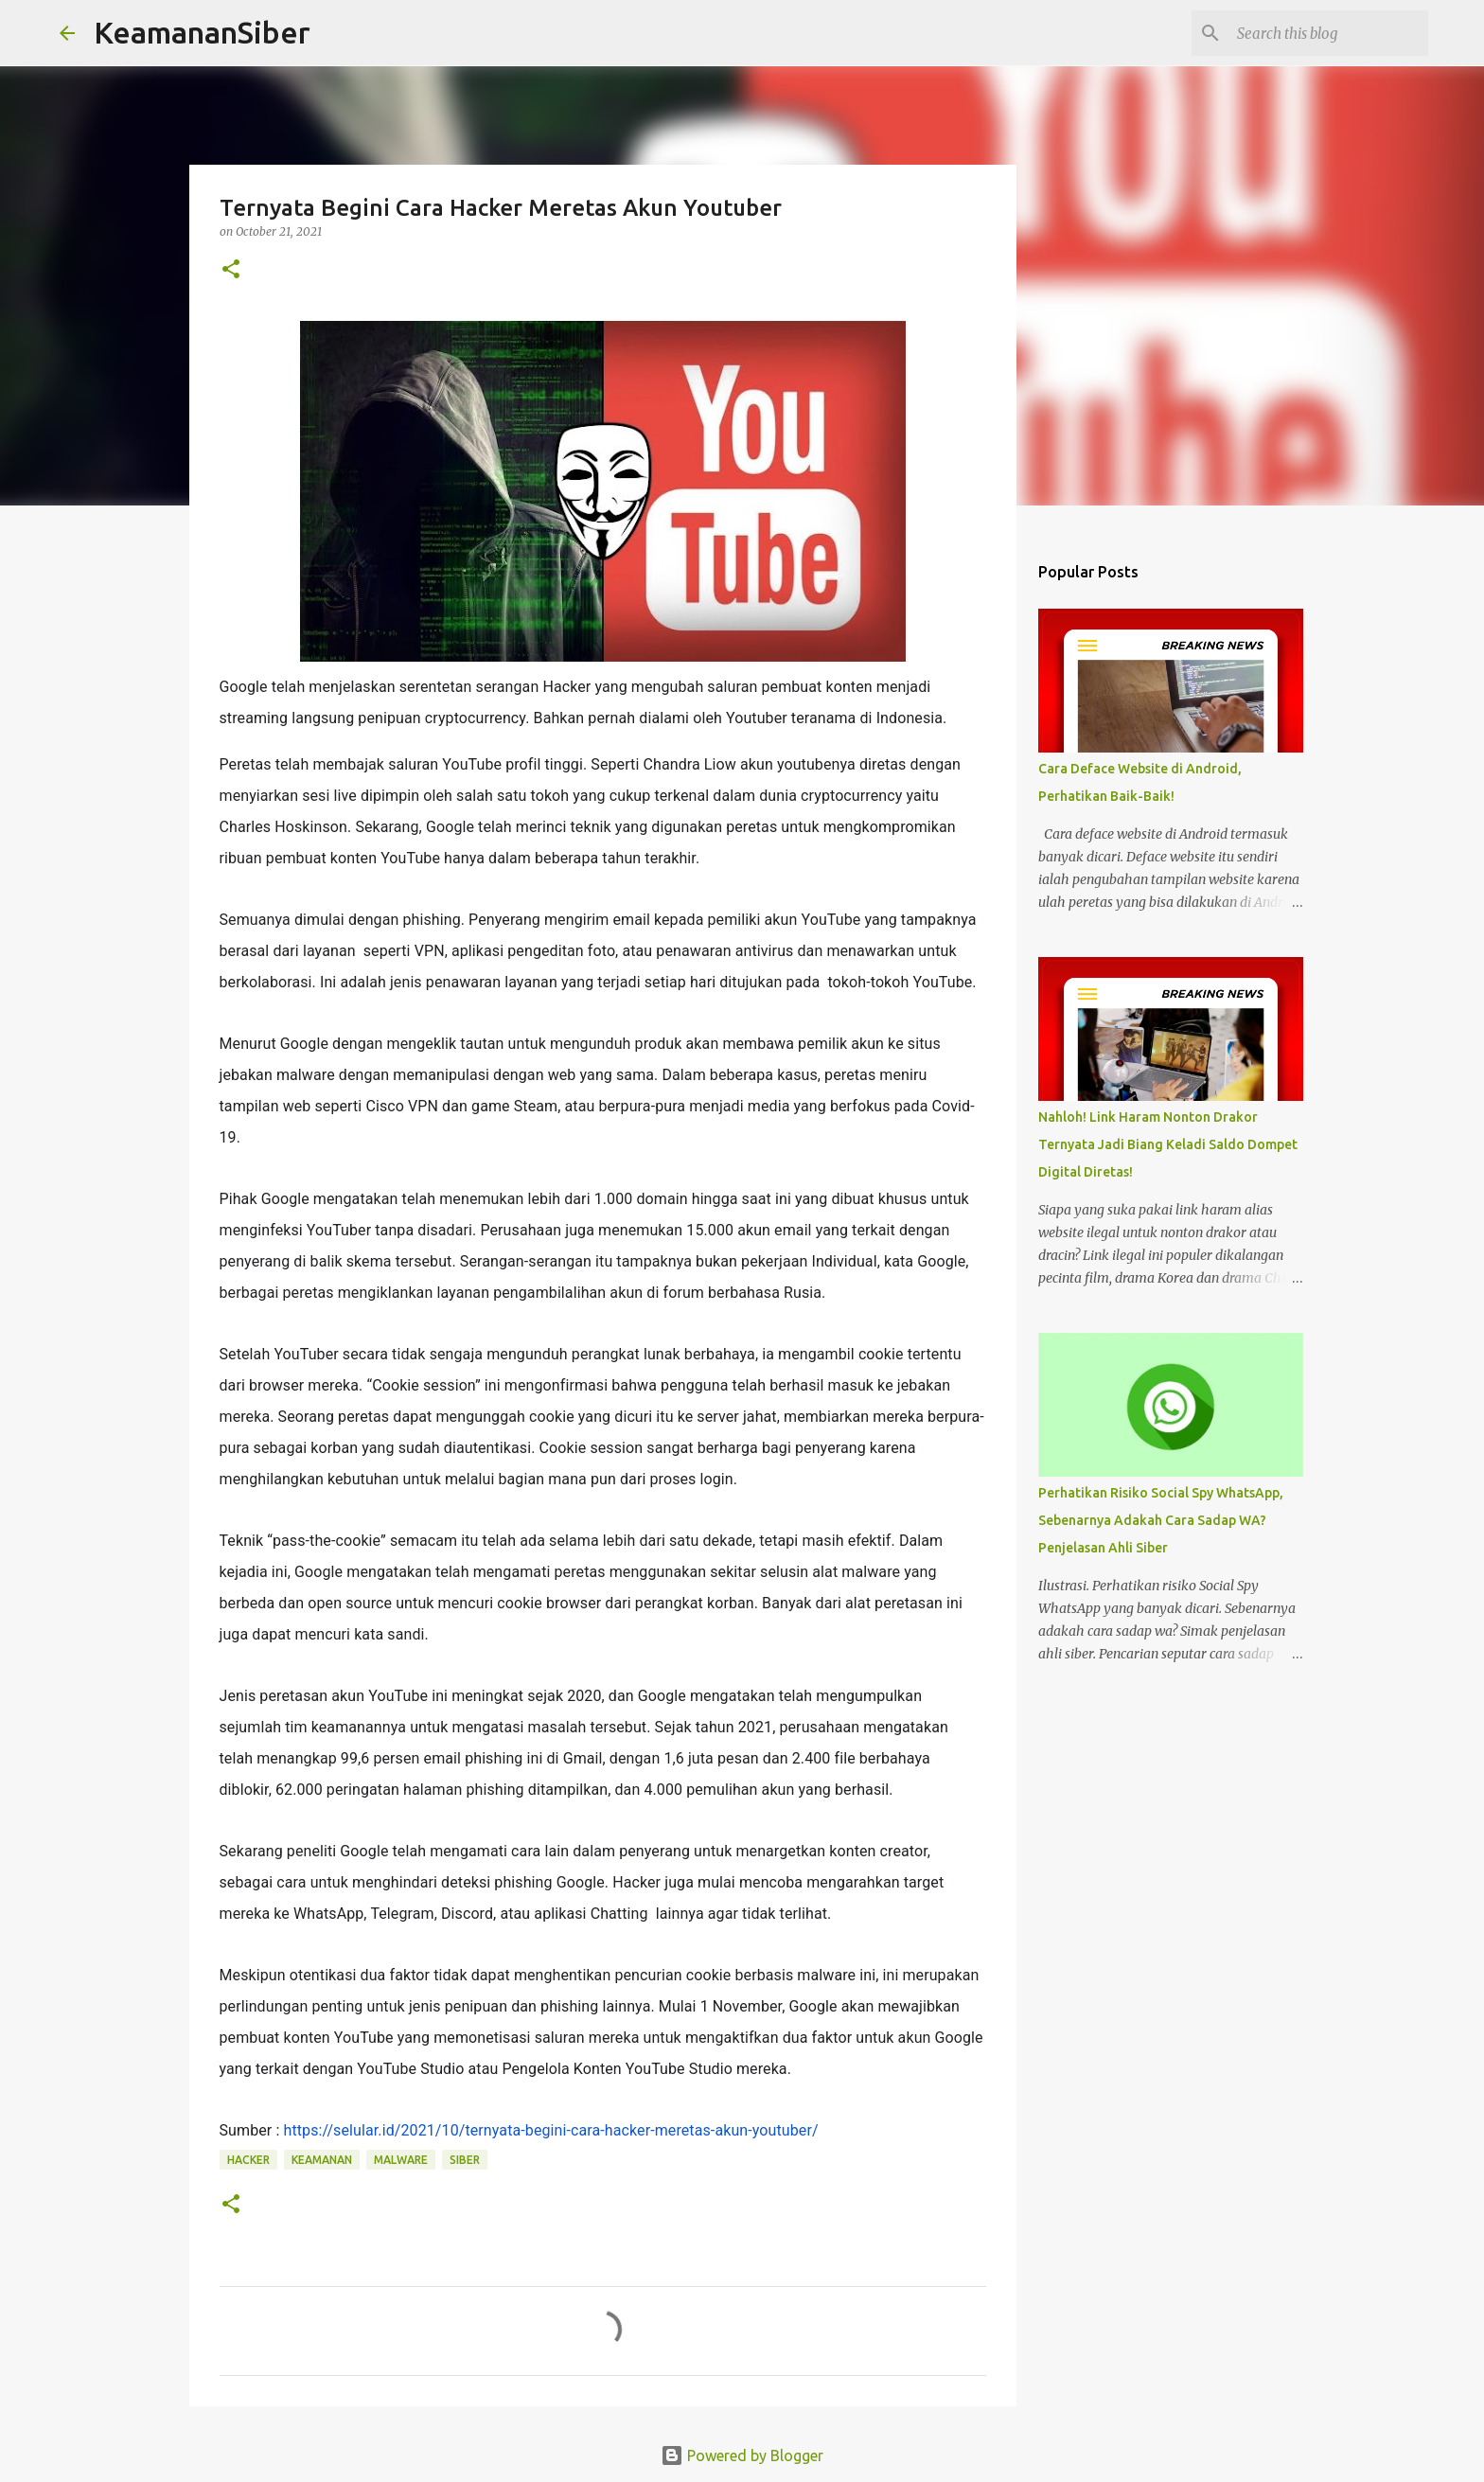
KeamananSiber (202, 32)
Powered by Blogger (742, 2455)
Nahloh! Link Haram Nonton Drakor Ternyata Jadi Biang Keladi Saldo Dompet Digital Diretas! (1168, 1144)
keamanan (322, 2160)
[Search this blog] (1328, 33)
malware (401, 2160)
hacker (248, 2160)
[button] (231, 270)
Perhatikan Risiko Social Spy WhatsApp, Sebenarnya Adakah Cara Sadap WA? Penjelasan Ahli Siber (1160, 1520)
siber (465, 2160)
